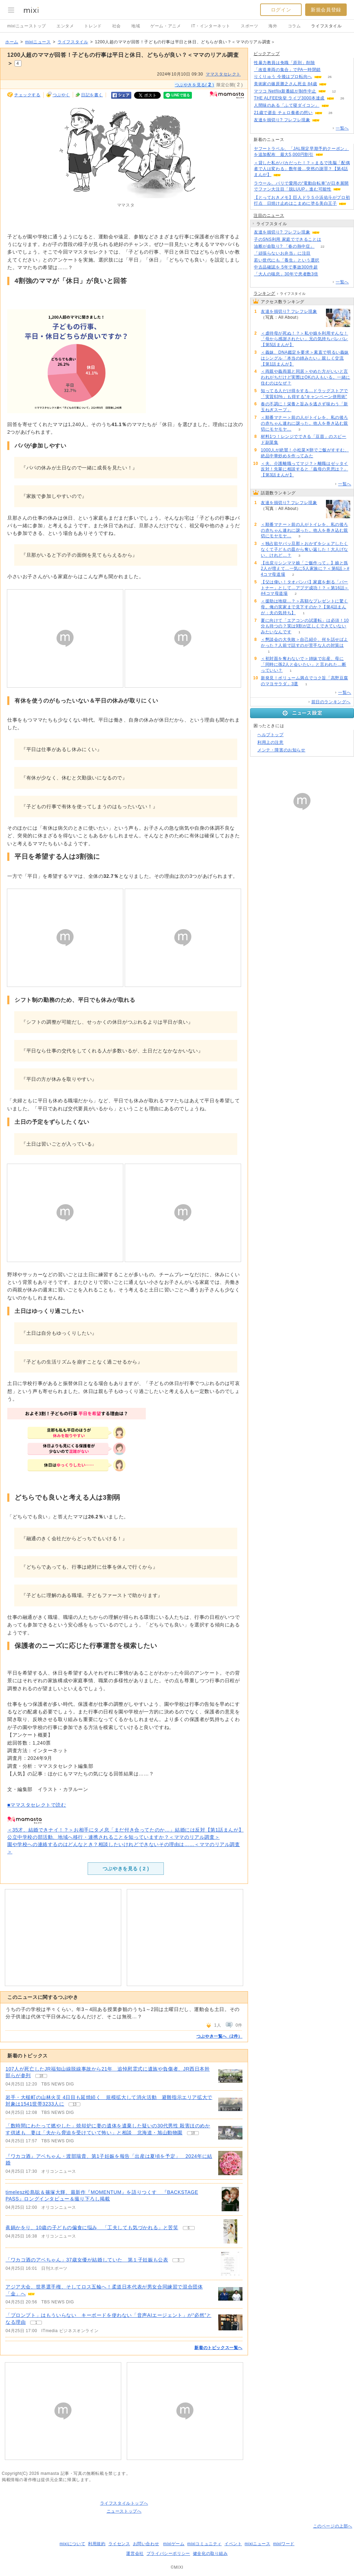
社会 (116, 26)
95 (328, 120)
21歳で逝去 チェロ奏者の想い (283, 112)
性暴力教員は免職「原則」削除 (284, 62)
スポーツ (249, 26)
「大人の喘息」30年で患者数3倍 (286, 274)
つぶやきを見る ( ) (126, 1868)
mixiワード (283, 2543)
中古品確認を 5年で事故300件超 (286, 267)
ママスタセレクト (223, 74)
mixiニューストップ (26, 26)
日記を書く (92, 94)
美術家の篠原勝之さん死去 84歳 (285, 83)
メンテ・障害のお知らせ (281, 750)
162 (319, 253)
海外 (272, 26)
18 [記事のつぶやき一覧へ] (41, 2076)
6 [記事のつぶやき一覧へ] (189, 2228)
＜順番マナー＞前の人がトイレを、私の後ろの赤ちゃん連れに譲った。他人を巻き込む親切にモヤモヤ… (304, 423)
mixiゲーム (174, 2543)
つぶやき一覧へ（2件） (219, 2036)
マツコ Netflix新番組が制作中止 (285, 91)
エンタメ (65, 26)
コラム (294, 26)
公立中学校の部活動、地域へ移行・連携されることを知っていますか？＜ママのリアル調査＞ (113, 1837)
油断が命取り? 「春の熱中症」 (284, 246)
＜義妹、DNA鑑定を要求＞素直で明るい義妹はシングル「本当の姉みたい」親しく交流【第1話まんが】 (305, 358)
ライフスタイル (326, 26)
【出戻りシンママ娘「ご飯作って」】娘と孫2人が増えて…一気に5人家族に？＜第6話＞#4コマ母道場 (305, 569)
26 (329, 77)
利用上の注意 (270, 742)
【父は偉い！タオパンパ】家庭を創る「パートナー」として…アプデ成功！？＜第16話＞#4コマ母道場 (305, 588)
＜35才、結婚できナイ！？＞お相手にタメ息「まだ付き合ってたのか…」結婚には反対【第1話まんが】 (125, 1830)
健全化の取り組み (210, 2553)
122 (335, 84)
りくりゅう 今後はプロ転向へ (283, 76)
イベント (233, 2543)
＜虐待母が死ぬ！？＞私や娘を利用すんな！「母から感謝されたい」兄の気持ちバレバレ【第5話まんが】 (304, 339)
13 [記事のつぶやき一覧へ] (75, 2104)
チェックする (27, 94)
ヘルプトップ (270, 734)
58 (329, 239)
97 (328, 232)
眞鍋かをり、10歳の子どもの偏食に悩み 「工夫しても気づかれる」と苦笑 (92, 2227)
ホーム (11, 41)
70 (326, 274)
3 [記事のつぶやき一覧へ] (179, 2260)
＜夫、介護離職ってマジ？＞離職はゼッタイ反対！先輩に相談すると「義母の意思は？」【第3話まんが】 (304, 469)
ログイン (281, 9)
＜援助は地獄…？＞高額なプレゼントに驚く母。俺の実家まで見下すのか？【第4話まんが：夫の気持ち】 (304, 607)
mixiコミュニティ (204, 2543)
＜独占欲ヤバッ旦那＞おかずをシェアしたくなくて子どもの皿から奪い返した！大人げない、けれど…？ (304, 549)
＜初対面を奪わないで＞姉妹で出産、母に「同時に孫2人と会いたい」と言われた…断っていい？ (303, 664)
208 (323, 63)
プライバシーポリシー (168, 2553)
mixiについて (72, 2543)
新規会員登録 (326, 9)
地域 (135, 26)
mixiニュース (38, 41)
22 (322, 246)
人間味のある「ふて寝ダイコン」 (286, 105)
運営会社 (134, 2553)
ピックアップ (267, 53)
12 (334, 91)
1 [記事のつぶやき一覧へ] (36, 2322)
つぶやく (61, 94)
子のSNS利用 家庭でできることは (287, 239)
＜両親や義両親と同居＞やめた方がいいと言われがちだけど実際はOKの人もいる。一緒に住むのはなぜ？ (305, 377)
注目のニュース (269, 215)
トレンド (92, 26)
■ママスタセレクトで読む (36, 1805)
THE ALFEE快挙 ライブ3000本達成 (289, 98)
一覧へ (342, 128)
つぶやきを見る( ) (194, 84)
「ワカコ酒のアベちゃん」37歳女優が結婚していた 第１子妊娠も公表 (87, 2259)
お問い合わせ (146, 2543)
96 (327, 260)
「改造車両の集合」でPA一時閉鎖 (287, 69)
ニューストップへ (124, 2511)
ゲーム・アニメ (165, 26)
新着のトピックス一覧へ (218, 2347)
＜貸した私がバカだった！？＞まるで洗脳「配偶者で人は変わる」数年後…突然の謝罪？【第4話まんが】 (302, 168)
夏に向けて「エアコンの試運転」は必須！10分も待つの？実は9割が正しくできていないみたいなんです (305, 626)
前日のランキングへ (331, 701)
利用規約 (96, 2543)
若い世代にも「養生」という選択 (286, 260)
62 (337, 105)
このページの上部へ (332, 2526)
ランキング (264, 293)
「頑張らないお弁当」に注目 (282, 253)
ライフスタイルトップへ (124, 2503)
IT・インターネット (210, 26)
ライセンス (119, 2543)
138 (328, 70)
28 (330, 113)
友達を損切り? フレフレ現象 (282, 119)
